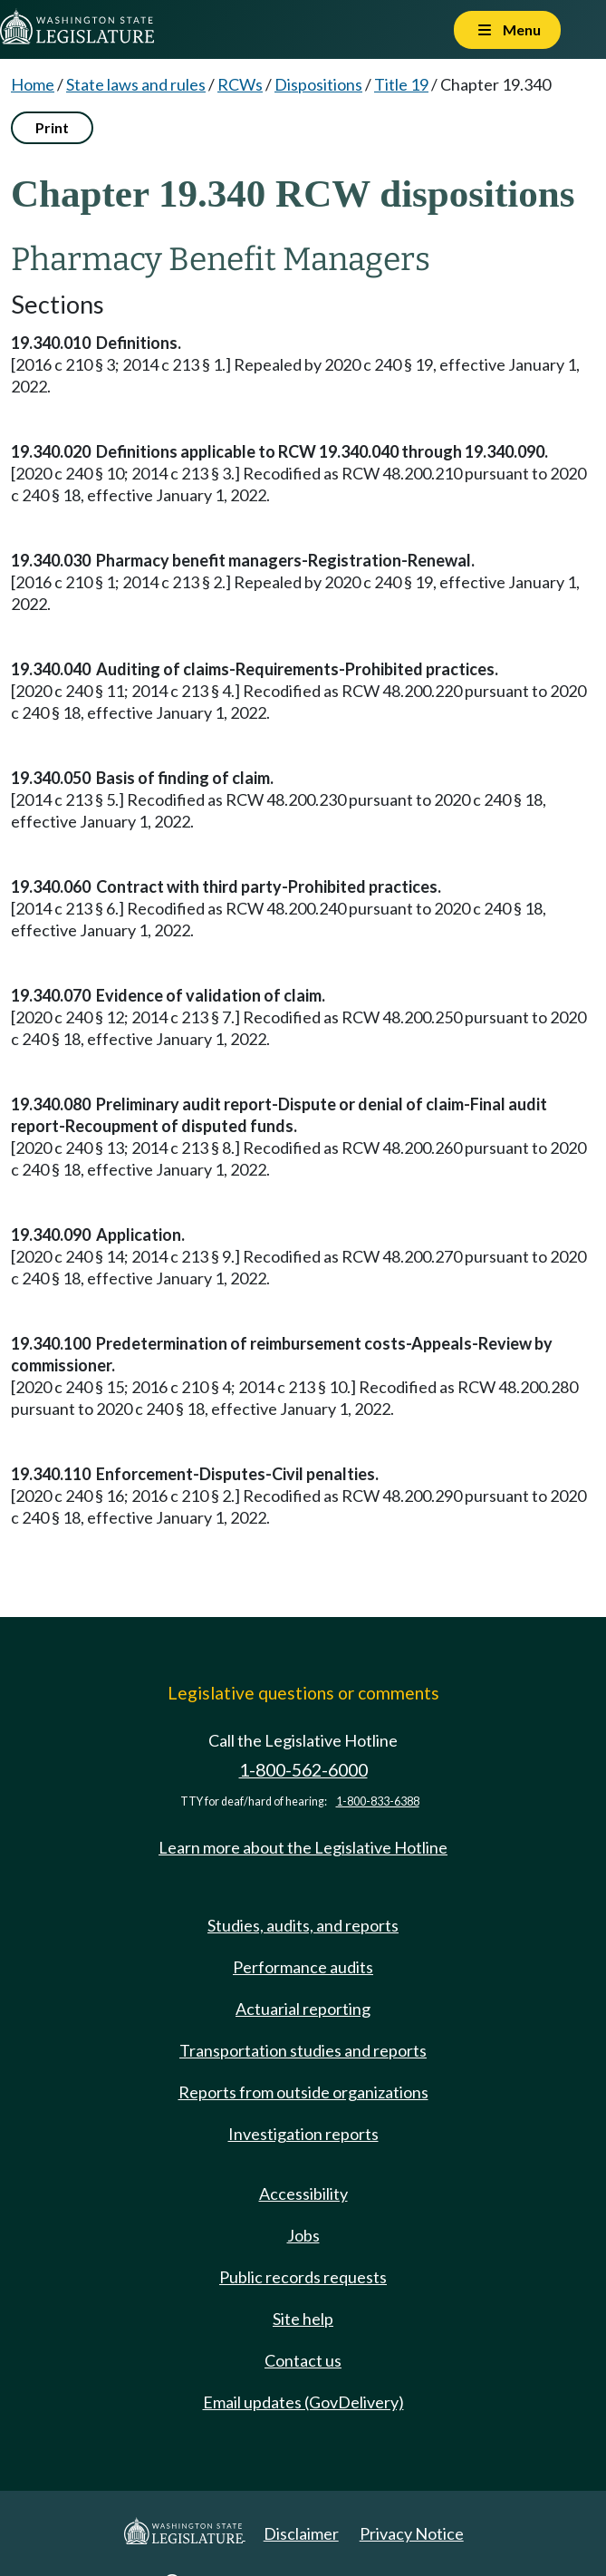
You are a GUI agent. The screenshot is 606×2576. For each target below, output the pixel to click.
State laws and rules (136, 84)
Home (32, 84)
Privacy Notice (412, 2533)
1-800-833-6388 (377, 1801)
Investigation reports (303, 2134)
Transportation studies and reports (303, 2050)
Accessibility (303, 2193)
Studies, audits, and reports (303, 1925)
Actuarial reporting (303, 2009)
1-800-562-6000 (303, 1769)
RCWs (240, 84)
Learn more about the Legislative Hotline (303, 1847)
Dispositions (318, 84)
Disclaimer (301, 2533)
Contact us (303, 2360)
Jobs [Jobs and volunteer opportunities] (303, 2235)
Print (52, 127)
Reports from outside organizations (303, 2092)
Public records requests (303, 2277)
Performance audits (303, 1967)
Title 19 (401, 84)
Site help (303, 2319)
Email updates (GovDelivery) (303, 2402)
